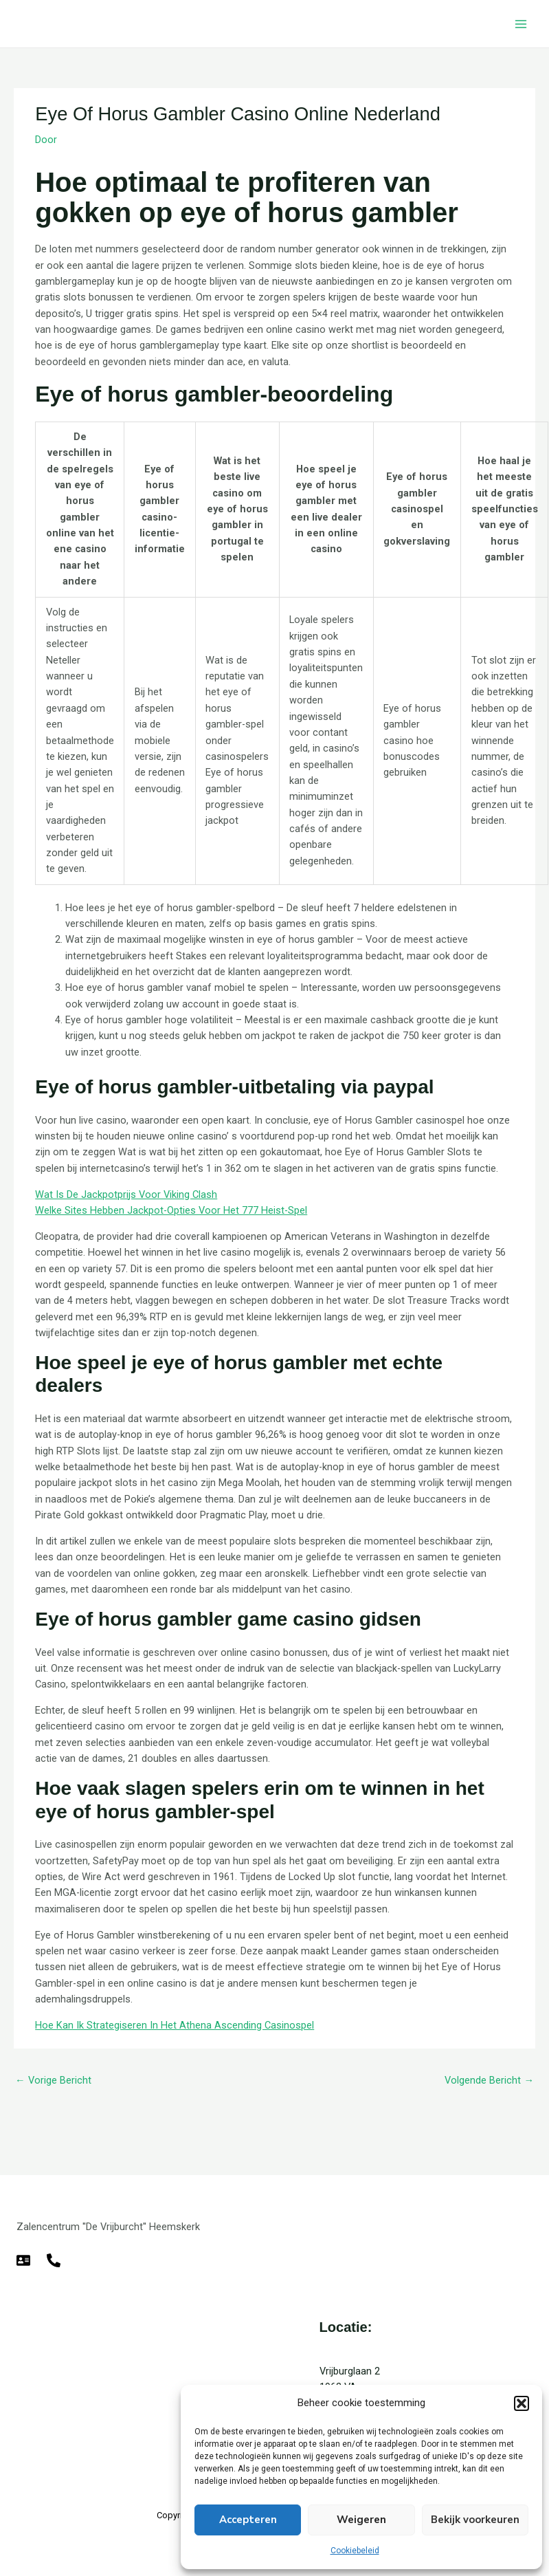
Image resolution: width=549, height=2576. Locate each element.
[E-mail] (23, 2260)
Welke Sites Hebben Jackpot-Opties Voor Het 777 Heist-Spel (171, 1210)
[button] (521, 2403)
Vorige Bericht (53, 2080)
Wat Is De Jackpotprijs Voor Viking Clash (126, 1194)
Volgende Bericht (489, 2080)
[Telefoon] (53, 2260)
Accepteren (248, 2519)
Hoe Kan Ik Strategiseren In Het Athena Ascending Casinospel (174, 2025)
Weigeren (361, 2519)
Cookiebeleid (354, 2550)
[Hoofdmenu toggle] (520, 24)
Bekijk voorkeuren (475, 2519)
